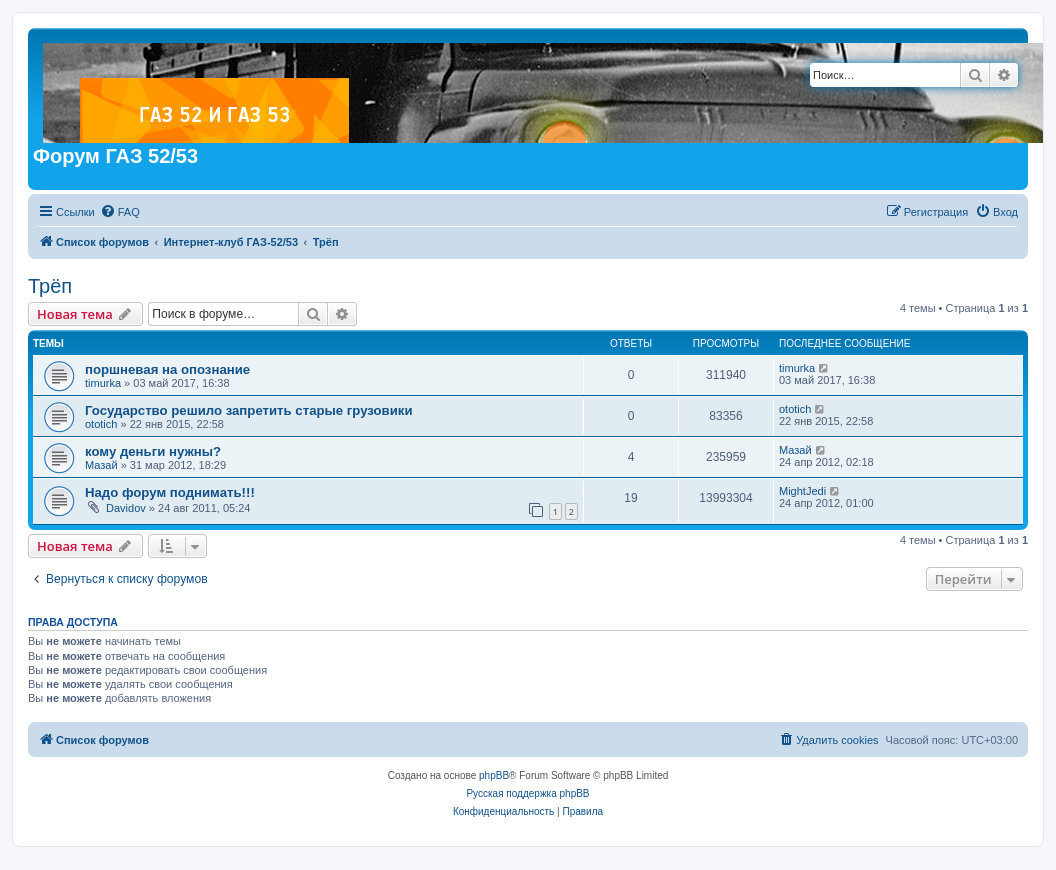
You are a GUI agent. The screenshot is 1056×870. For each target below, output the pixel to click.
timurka (103, 383)
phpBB (494, 775)
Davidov (126, 508)
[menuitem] (120, 212)
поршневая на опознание (167, 369)
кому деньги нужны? (153, 451)
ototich (101, 424)
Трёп (50, 286)
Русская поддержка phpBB (527, 793)
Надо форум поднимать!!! (170, 492)
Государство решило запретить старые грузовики (249, 410)
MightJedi (802, 491)
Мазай (101, 465)
